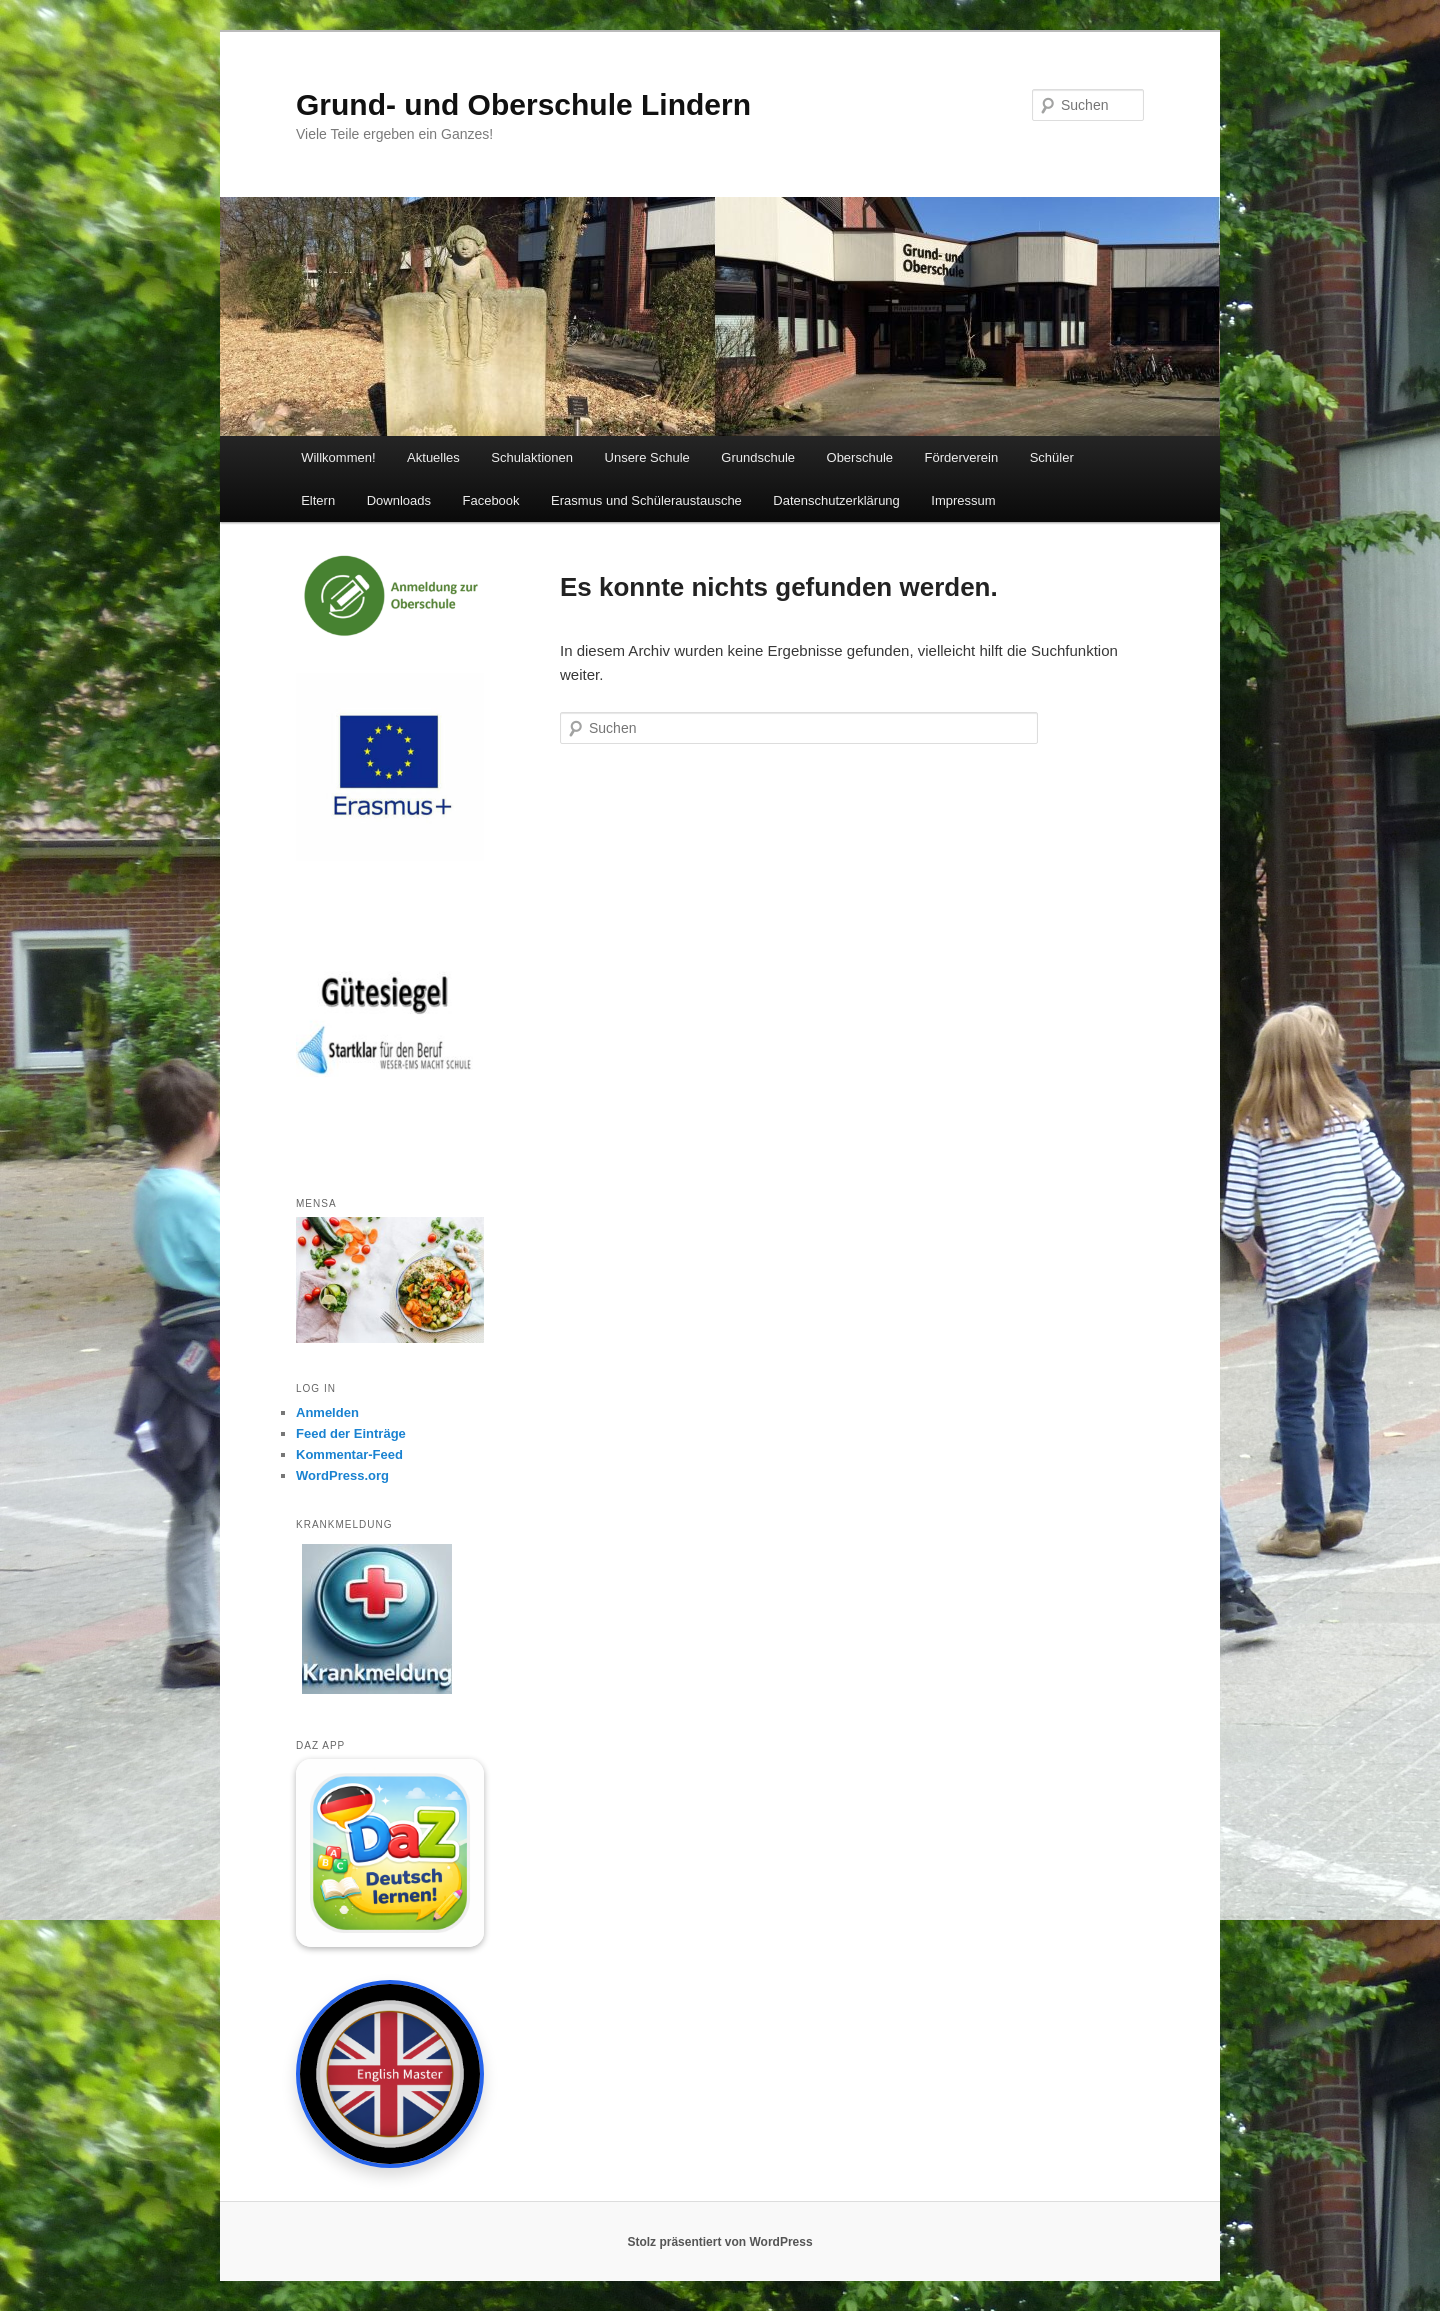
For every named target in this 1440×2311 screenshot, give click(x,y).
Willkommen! (338, 457)
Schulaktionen (532, 457)
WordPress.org (342, 1475)
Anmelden (327, 1412)
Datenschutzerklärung (836, 500)
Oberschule (860, 457)
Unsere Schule (647, 457)
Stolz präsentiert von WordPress (719, 2242)
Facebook (490, 500)
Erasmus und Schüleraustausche (646, 500)
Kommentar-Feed (349, 1454)
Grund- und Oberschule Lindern (523, 104)
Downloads (399, 500)
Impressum (963, 500)
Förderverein (962, 457)
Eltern (318, 500)
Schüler (1052, 457)
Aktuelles (433, 457)
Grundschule (758, 457)
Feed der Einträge (351, 1433)
